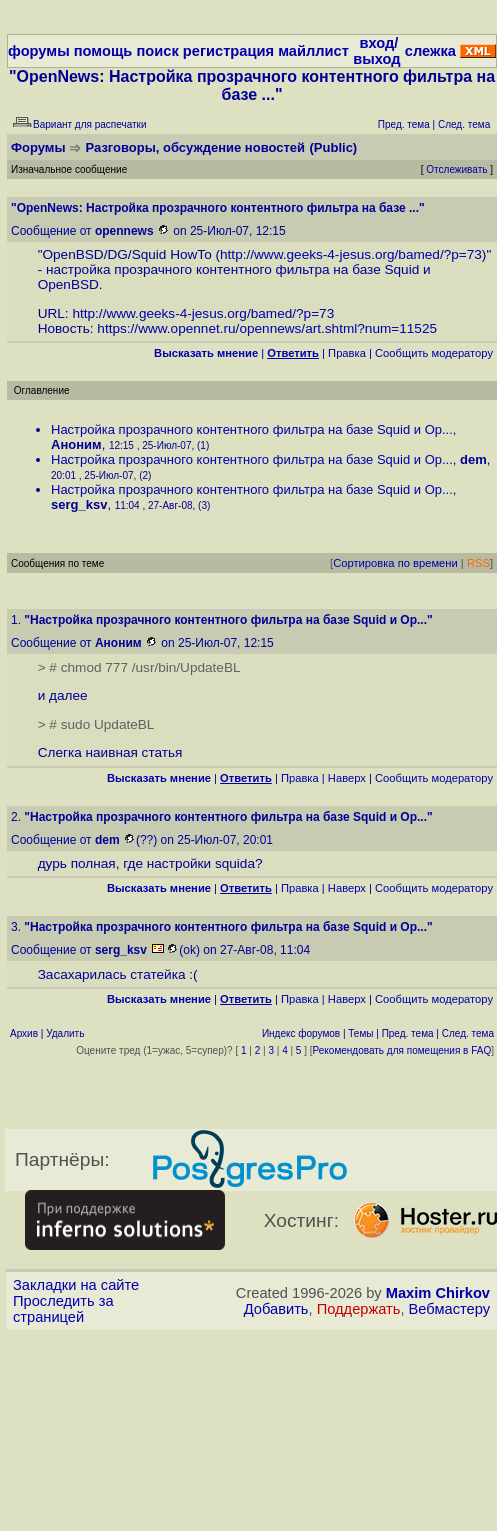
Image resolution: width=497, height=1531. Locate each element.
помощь (103, 51)
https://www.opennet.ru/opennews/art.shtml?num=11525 (267, 328)
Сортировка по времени (395, 563)
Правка (347, 353)
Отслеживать (456, 169)
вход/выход (376, 51)
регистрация (228, 51)
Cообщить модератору (434, 353)
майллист (313, 51)
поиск (157, 51)
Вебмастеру (449, 1309)
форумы (39, 51)
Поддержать (359, 1309)
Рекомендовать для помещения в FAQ (402, 1050)
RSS (478, 563)
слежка (430, 51)
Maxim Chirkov (438, 1293)
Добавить (276, 1309)
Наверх (347, 778)
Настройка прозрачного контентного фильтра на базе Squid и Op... (252, 429)
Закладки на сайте (76, 1285)
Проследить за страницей (63, 1309)
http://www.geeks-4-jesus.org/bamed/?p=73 (351, 254)
